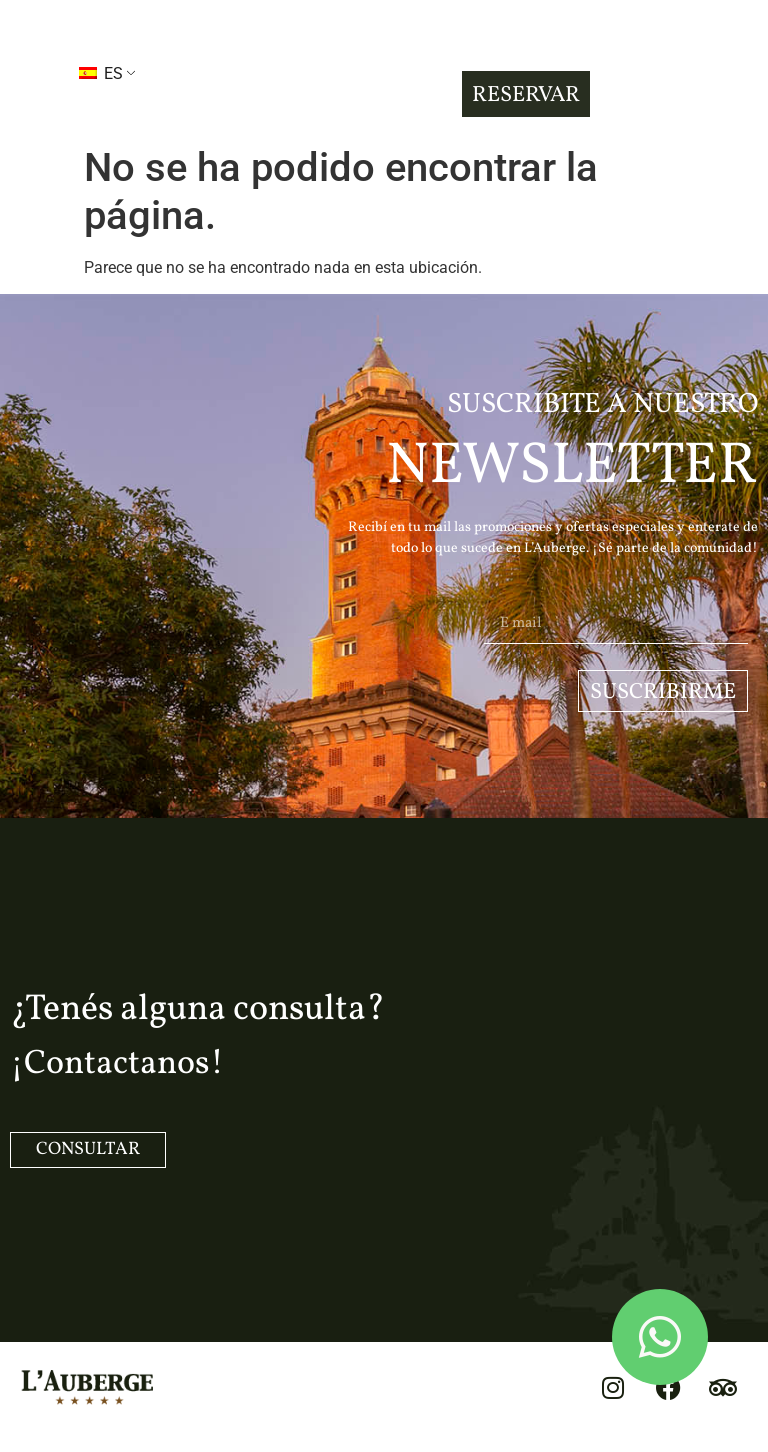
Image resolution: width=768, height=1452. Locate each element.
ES (101, 73)
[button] (29, 71)
